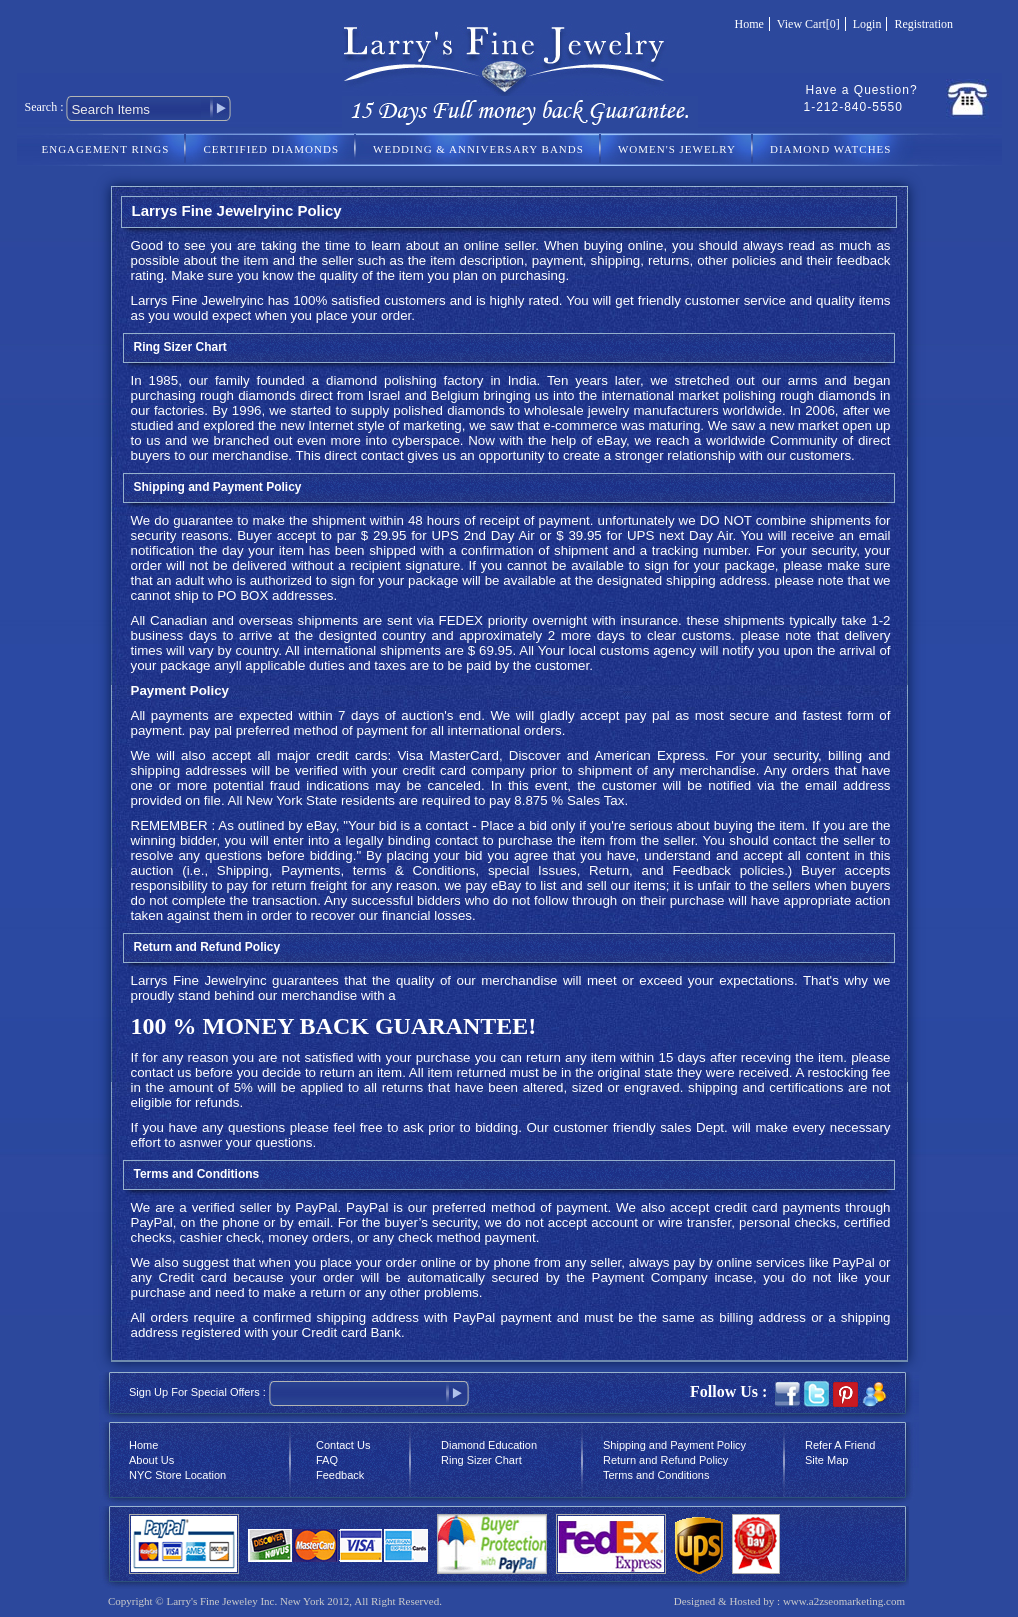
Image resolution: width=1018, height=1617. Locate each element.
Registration (923, 24)
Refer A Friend (840, 1445)
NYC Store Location (177, 1475)
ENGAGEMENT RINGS (106, 149)
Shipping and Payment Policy (674, 1445)
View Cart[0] (808, 24)
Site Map (826, 1460)
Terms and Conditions (656, 1475)
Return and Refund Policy (665, 1460)
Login (867, 24)
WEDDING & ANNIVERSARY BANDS (478, 149)
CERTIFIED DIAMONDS (271, 149)
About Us (151, 1460)
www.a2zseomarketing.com (844, 1601)
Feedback (340, 1475)
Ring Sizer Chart (180, 347)
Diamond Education (489, 1445)
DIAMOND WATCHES (830, 149)
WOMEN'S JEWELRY (677, 149)
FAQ (327, 1460)
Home (749, 24)
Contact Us (343, 1445)
